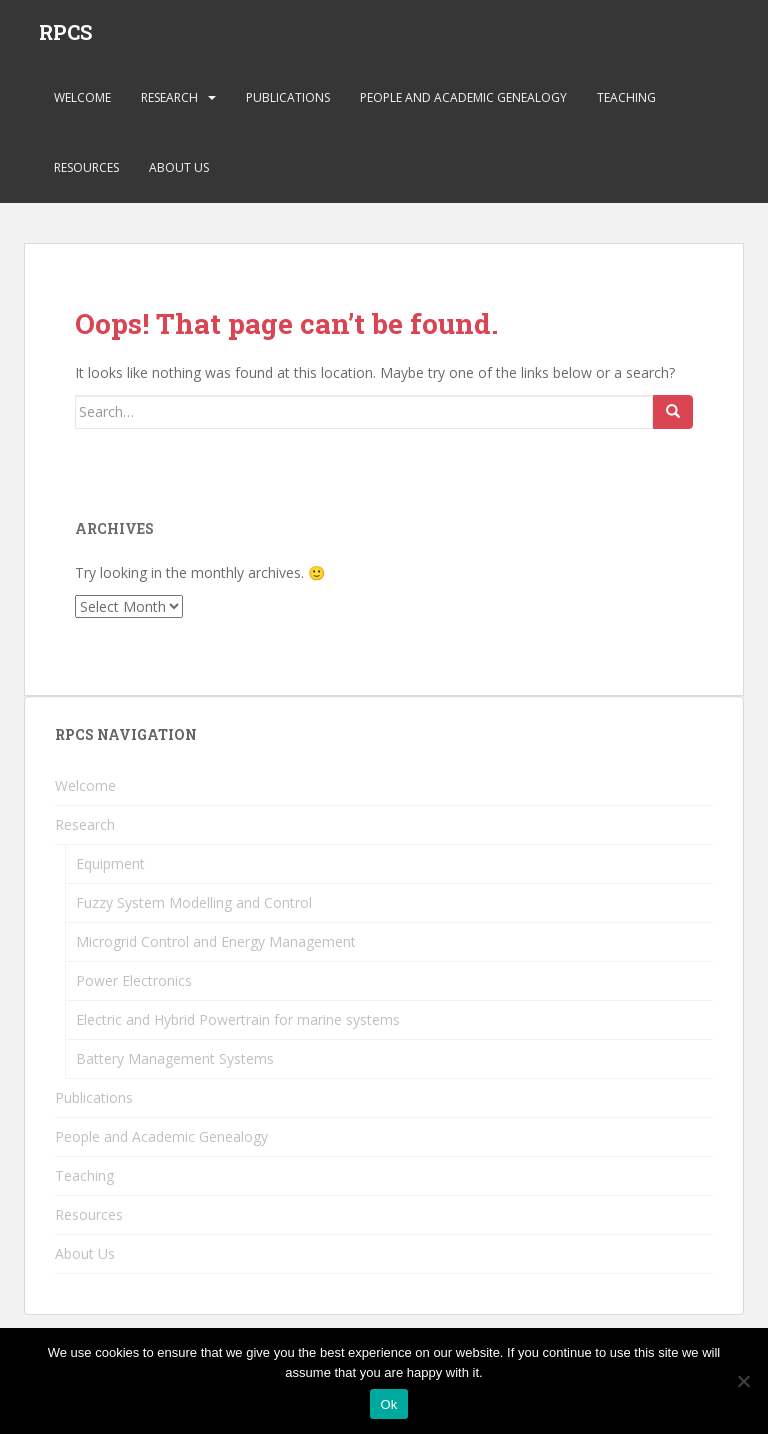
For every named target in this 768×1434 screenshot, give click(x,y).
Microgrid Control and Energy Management (216, 948)
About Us (179, 174)
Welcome (82, 104)
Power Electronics (134, 987)
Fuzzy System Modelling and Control (194, 909)
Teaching (626, 104)
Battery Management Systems (175, 1065)
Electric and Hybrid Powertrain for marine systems (238, 1026)
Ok (388, 1404)
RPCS (65, 35)
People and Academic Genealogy (463, 104)
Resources (86, 174)
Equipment (110, 870)
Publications (288, 104)
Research (169, 104)
